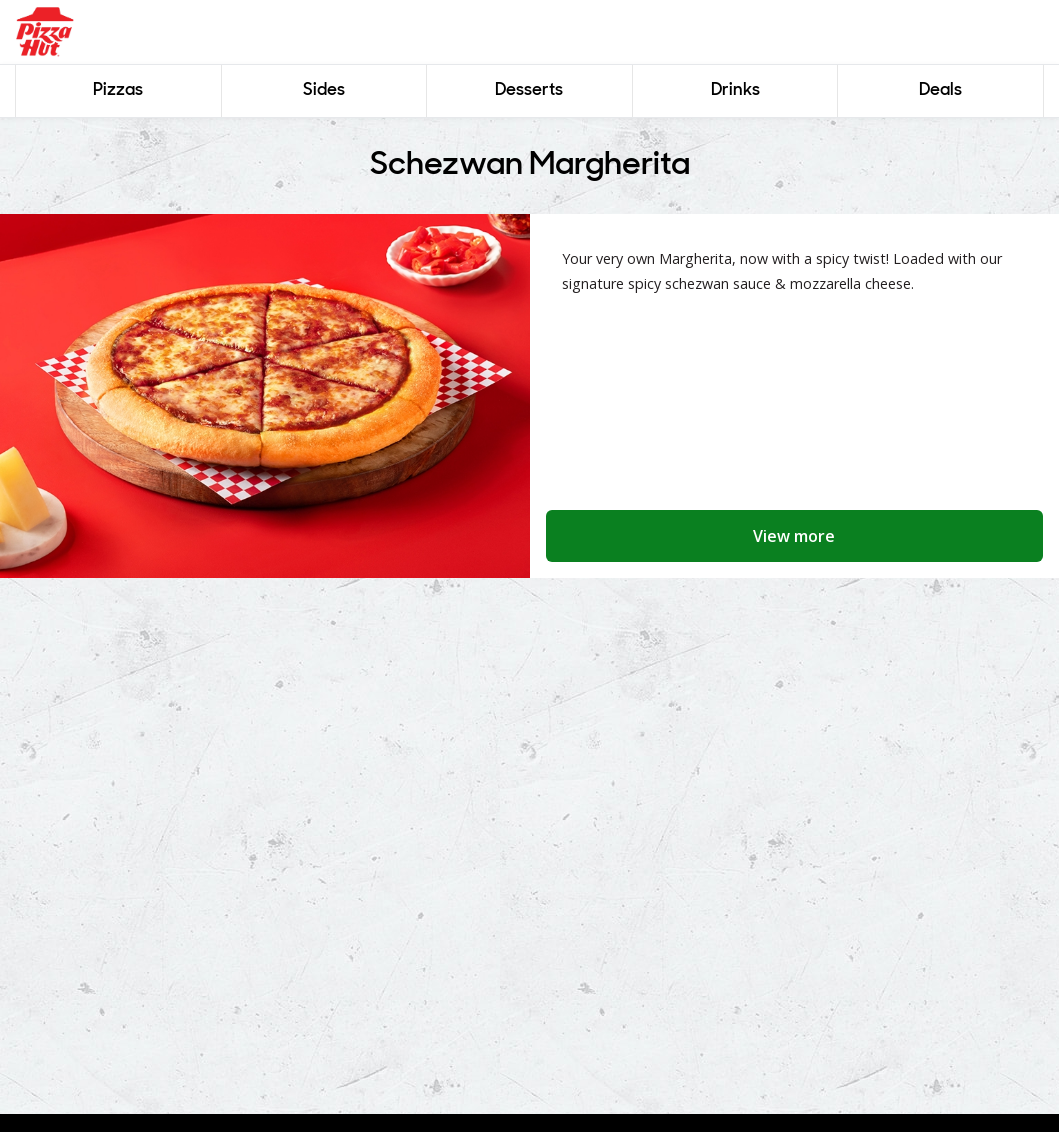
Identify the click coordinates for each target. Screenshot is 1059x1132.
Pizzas (118, 90)
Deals (940, 90)
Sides (324, 90)
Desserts (529, 90)
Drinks (735, 90)
